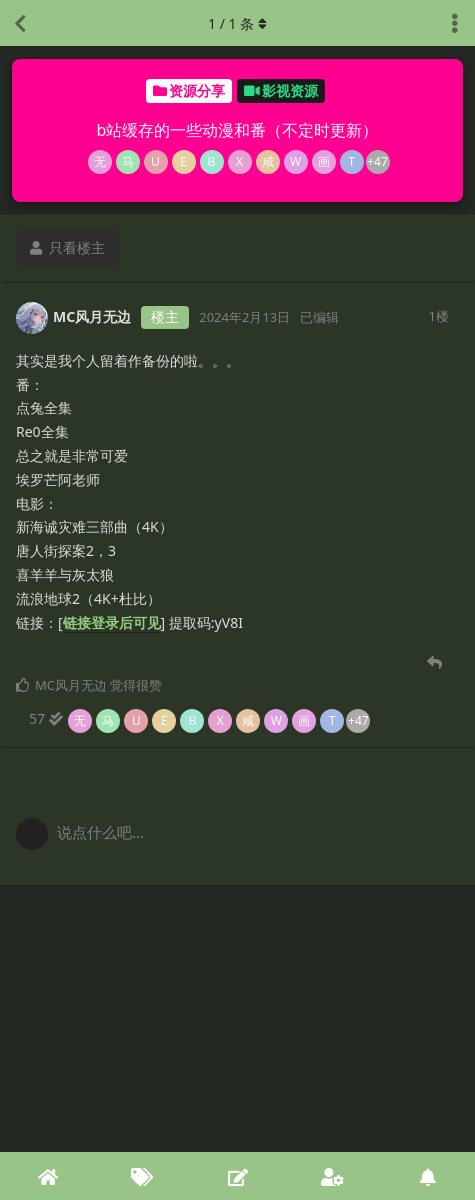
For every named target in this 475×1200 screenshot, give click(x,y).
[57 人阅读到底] (199, 719)
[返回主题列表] (20, 23)
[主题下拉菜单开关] (455, 23)
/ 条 (237, 23)
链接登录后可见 (112, 622)
